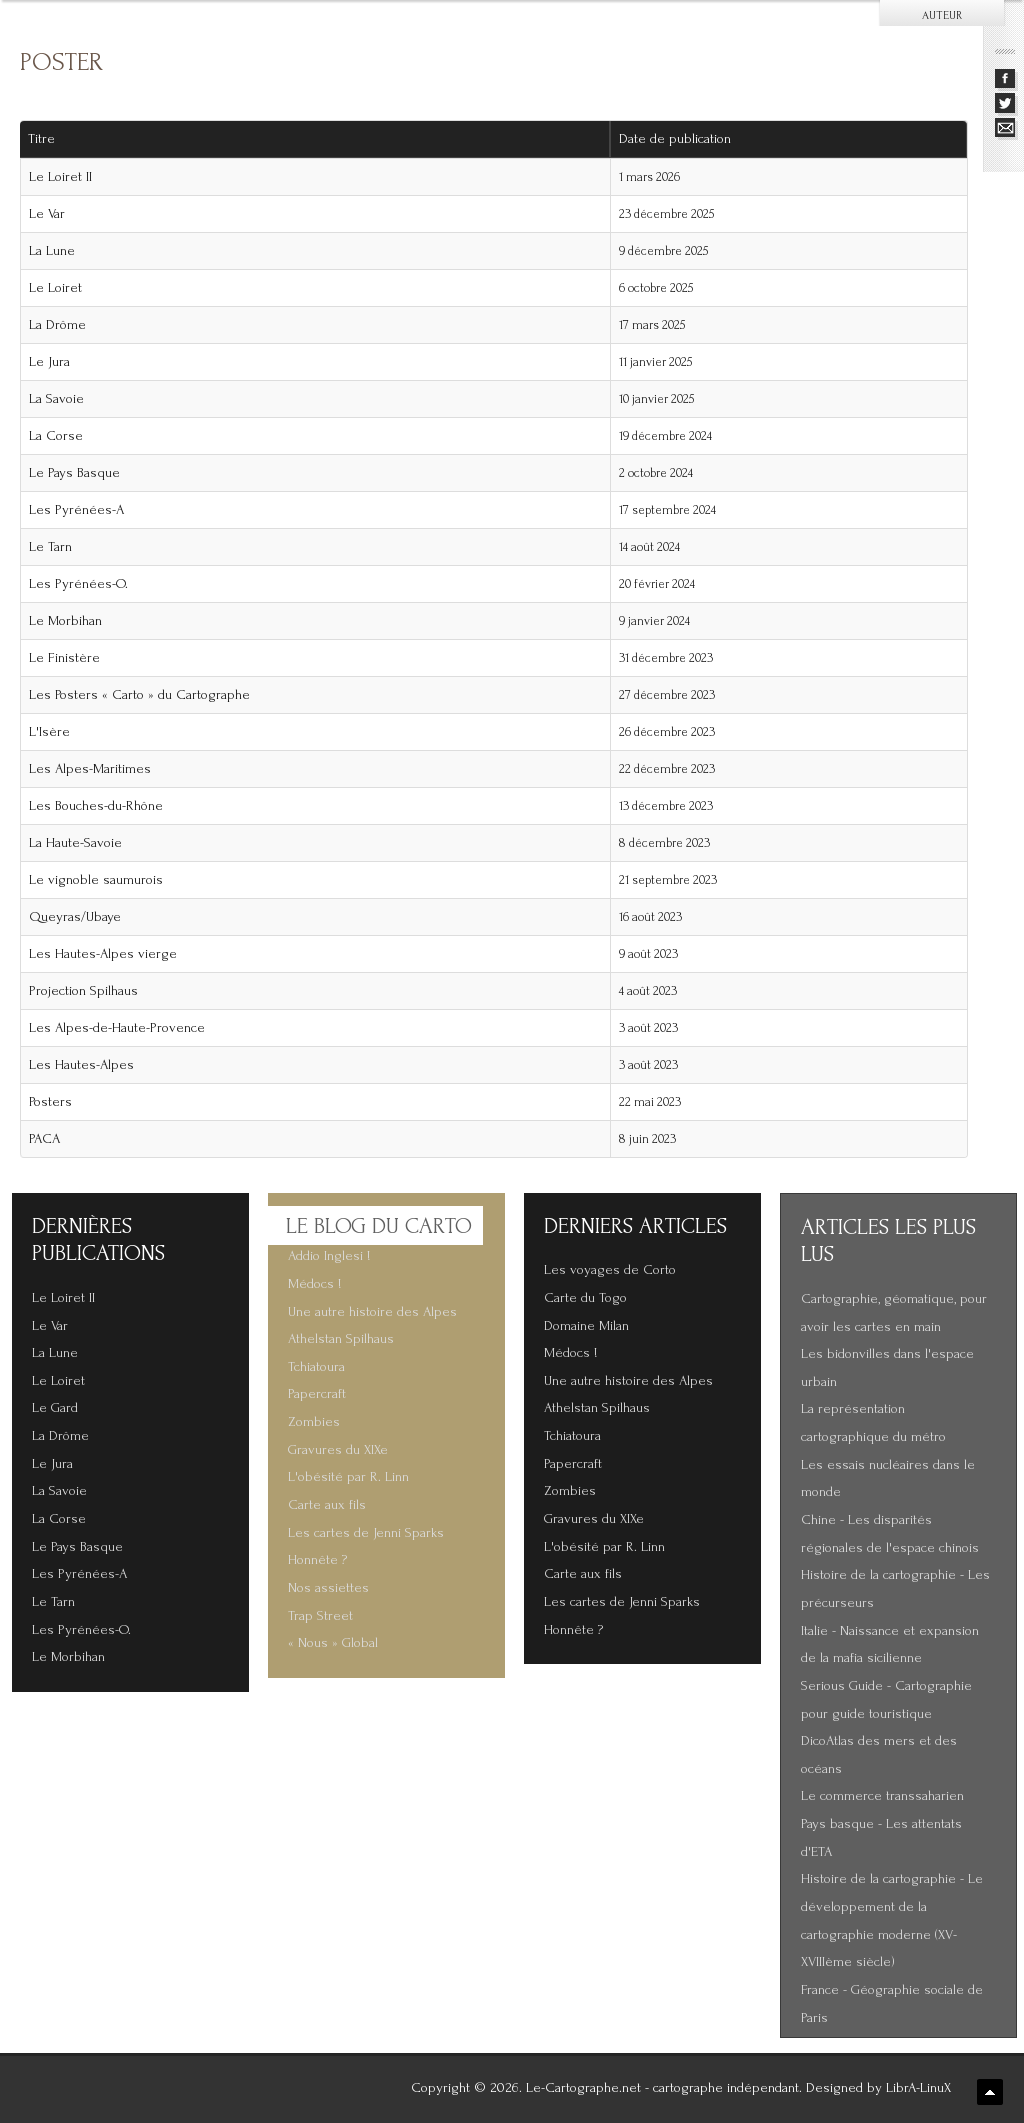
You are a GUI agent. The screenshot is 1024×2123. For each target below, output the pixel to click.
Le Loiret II (60, 177)
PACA (44, 1139)
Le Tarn (50, 547)
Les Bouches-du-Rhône (96, 806)
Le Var (47, 214)
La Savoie (56, 399)
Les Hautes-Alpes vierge (103, 954)
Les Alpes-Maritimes (90, 769)
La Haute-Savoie (75, 843)
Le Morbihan (65, 621)
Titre (41, 139)
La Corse (56, 436)
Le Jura (49, 362)
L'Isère (49, 732)
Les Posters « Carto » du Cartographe (139, 695)
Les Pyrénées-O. (78, 584)
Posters (50, 1102)
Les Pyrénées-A (76, 510)
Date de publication (682, 139)
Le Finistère (64, 658)
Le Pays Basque (74, 473)
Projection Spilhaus (83, 991)
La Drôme (57, 325)
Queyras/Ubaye (75, 917)
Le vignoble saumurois (96, 880)
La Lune (52, 251)
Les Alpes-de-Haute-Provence (117, 1028)
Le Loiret (55, 288)
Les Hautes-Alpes (81, 1065)
